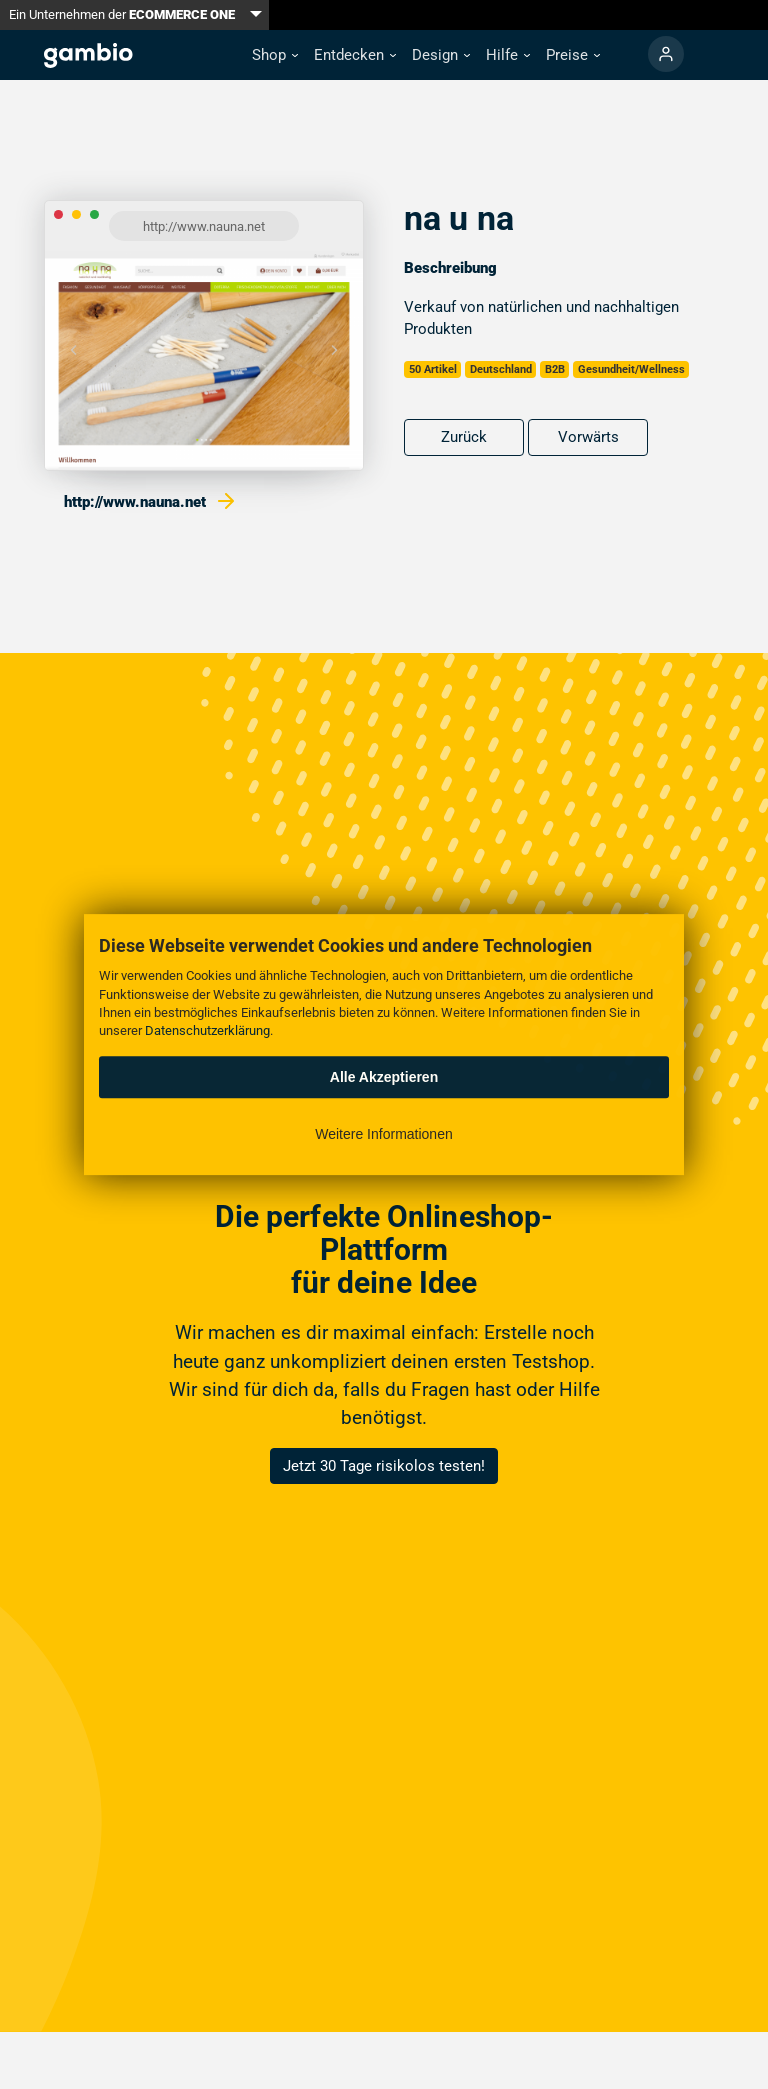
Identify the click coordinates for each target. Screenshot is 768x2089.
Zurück (464, 437)
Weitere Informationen (383, 1134)
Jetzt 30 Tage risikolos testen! (384, 1466)
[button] (275, 55)
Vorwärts (588, 437)
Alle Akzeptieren (384, 1077)
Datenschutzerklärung (207, 1030)
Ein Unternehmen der (122, 14)
